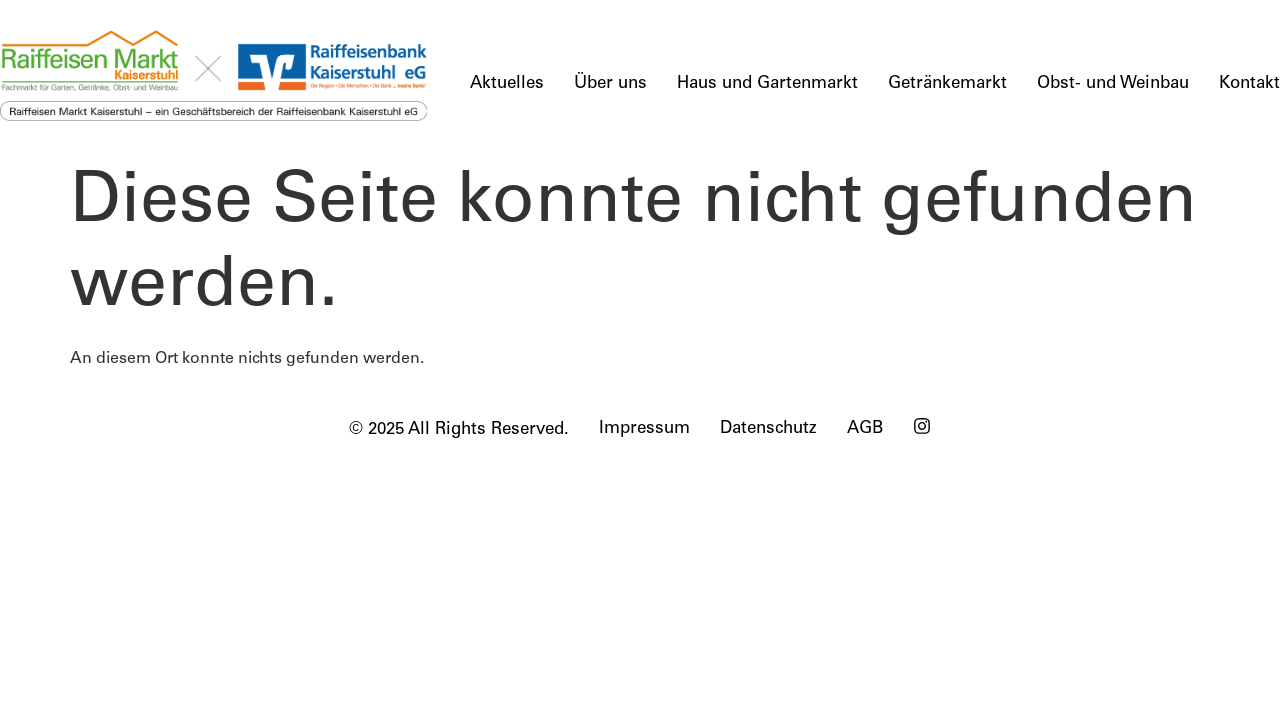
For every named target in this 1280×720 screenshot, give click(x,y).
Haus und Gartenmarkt (767, 84)
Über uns (610, 84)
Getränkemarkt (947, 84)
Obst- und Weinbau (1113, 84)
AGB (865, 429)
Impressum (644, 429)
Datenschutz (768, 429)
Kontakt (1249, 84)
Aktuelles (507, 84)
